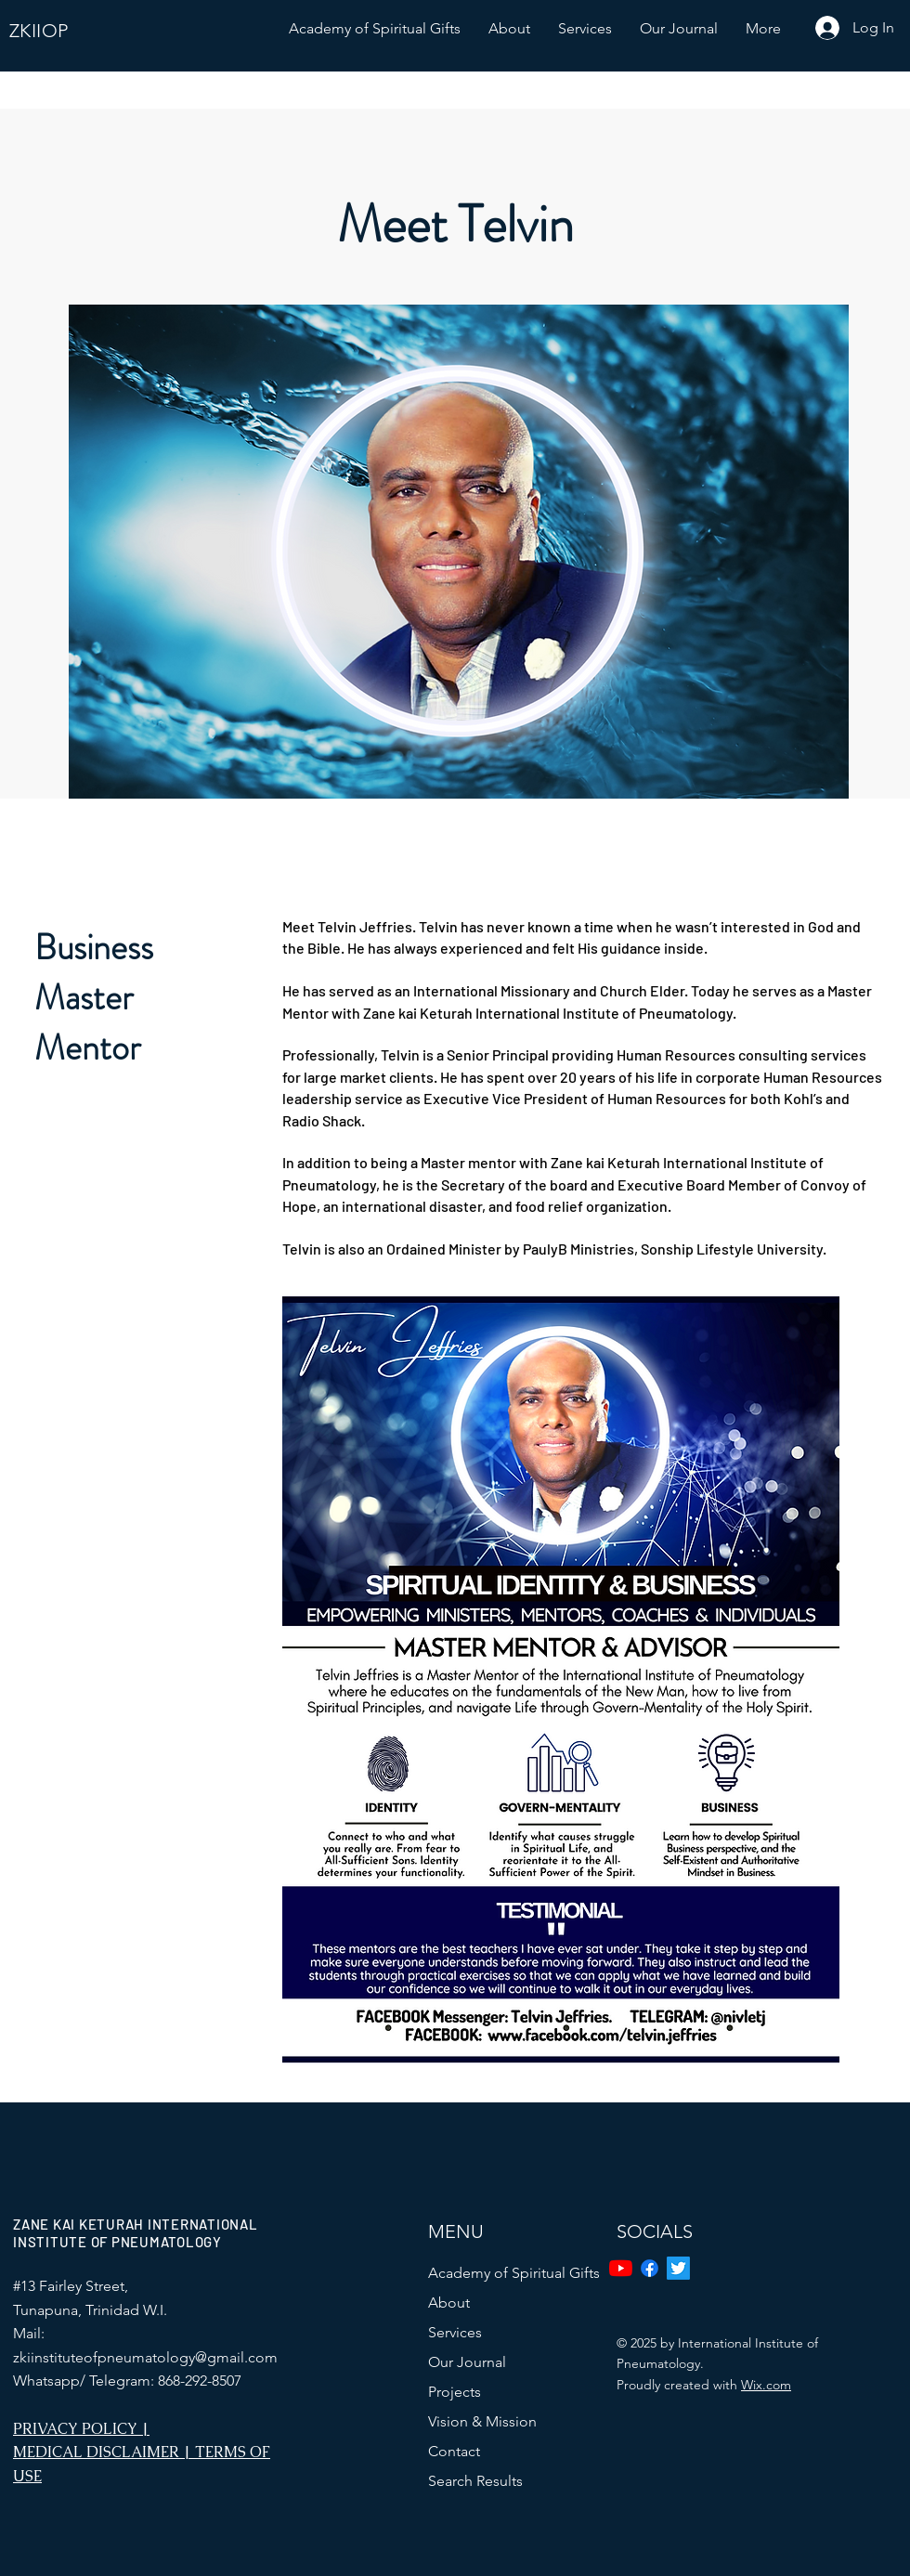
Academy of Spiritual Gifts (514, 2273)
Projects (454, 2391)
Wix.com (766, 2384)
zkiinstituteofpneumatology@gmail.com (145, 2357)
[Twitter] (678, 2268)
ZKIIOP (38, 31)
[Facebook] (649, 2268)
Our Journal (467, 2362)
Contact (454, 2451)
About (449, 2302)
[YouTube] (620, 2268)
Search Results (475, 2481)
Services (455, 2332)
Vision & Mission (482, 2421)
